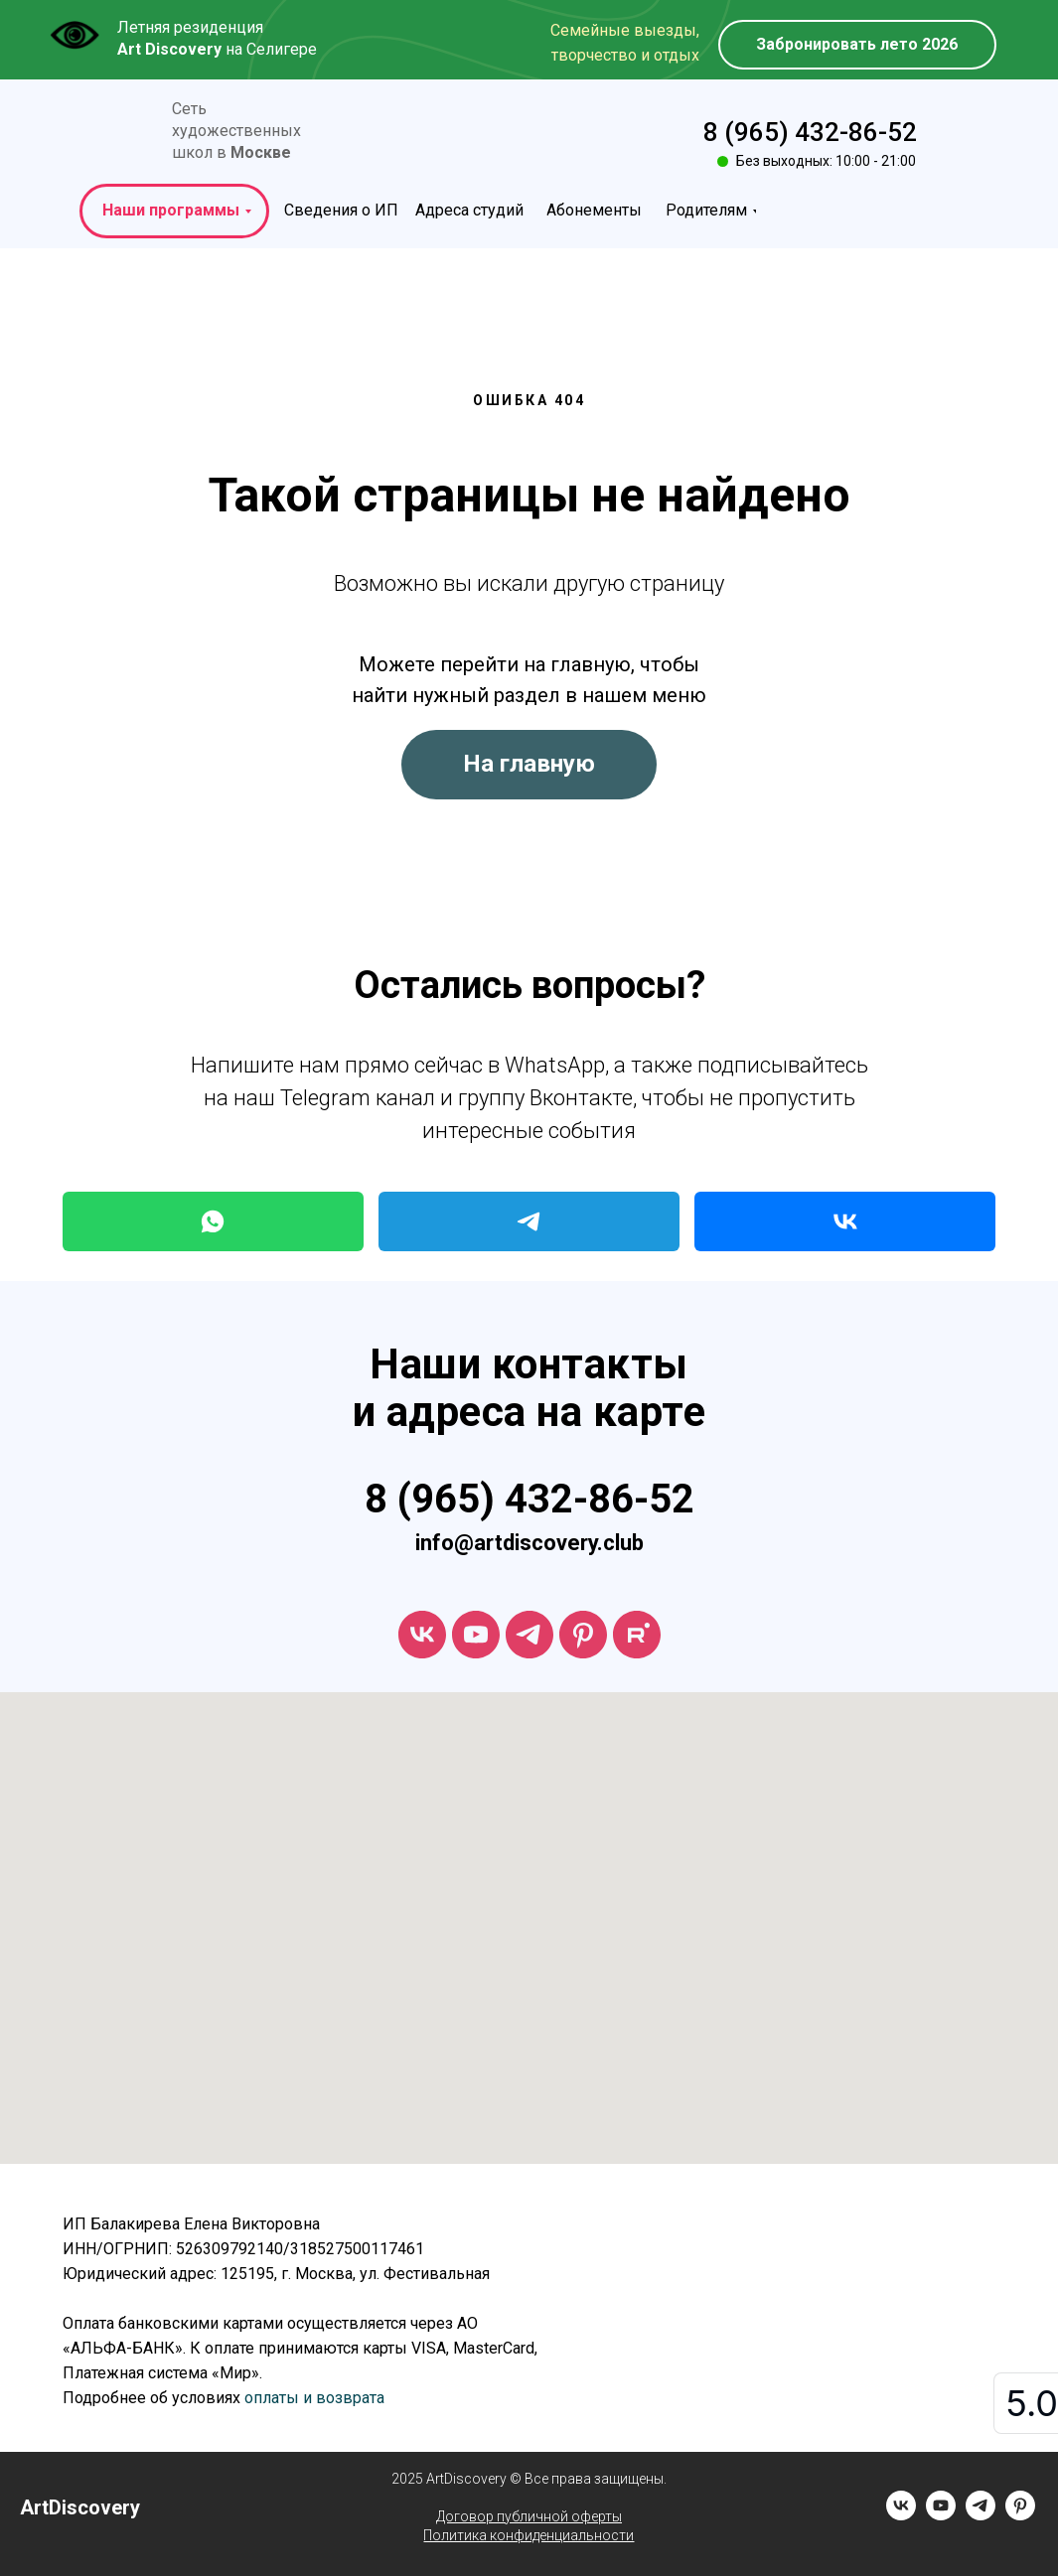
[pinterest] (1020, 2514)
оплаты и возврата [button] (314, 2397)
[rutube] (637, 1634)
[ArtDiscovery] (583, 1634)
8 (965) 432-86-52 (810, 132)
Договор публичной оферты (529, 2516)
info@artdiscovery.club (529, 1542)
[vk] (422, 1634)
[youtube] (476, 1634)
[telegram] (529, 1634)
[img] (123, 132)
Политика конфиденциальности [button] (528, 2535)
